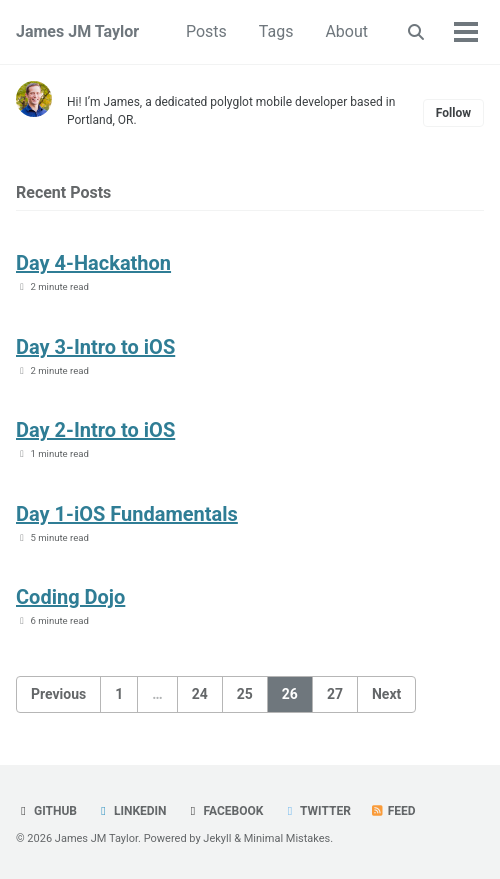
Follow (453, 113)
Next (386, 694)
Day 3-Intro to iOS (95, 347)
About (346, 31)
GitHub (46, 811)
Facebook (225, 811)
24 (200, 694)
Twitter (316, 811)
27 (335, 694)
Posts (206, 31)
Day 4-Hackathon (93, 263)
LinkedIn (131, 811)
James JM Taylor (77, 31)
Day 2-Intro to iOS (95, 430)
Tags (276, 31)
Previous (58, 694)
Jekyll (217, 838)
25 (245, 694)
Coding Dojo (70, 597)
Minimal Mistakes (287, 838)
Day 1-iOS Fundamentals (127, 514)
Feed (393, 811)
